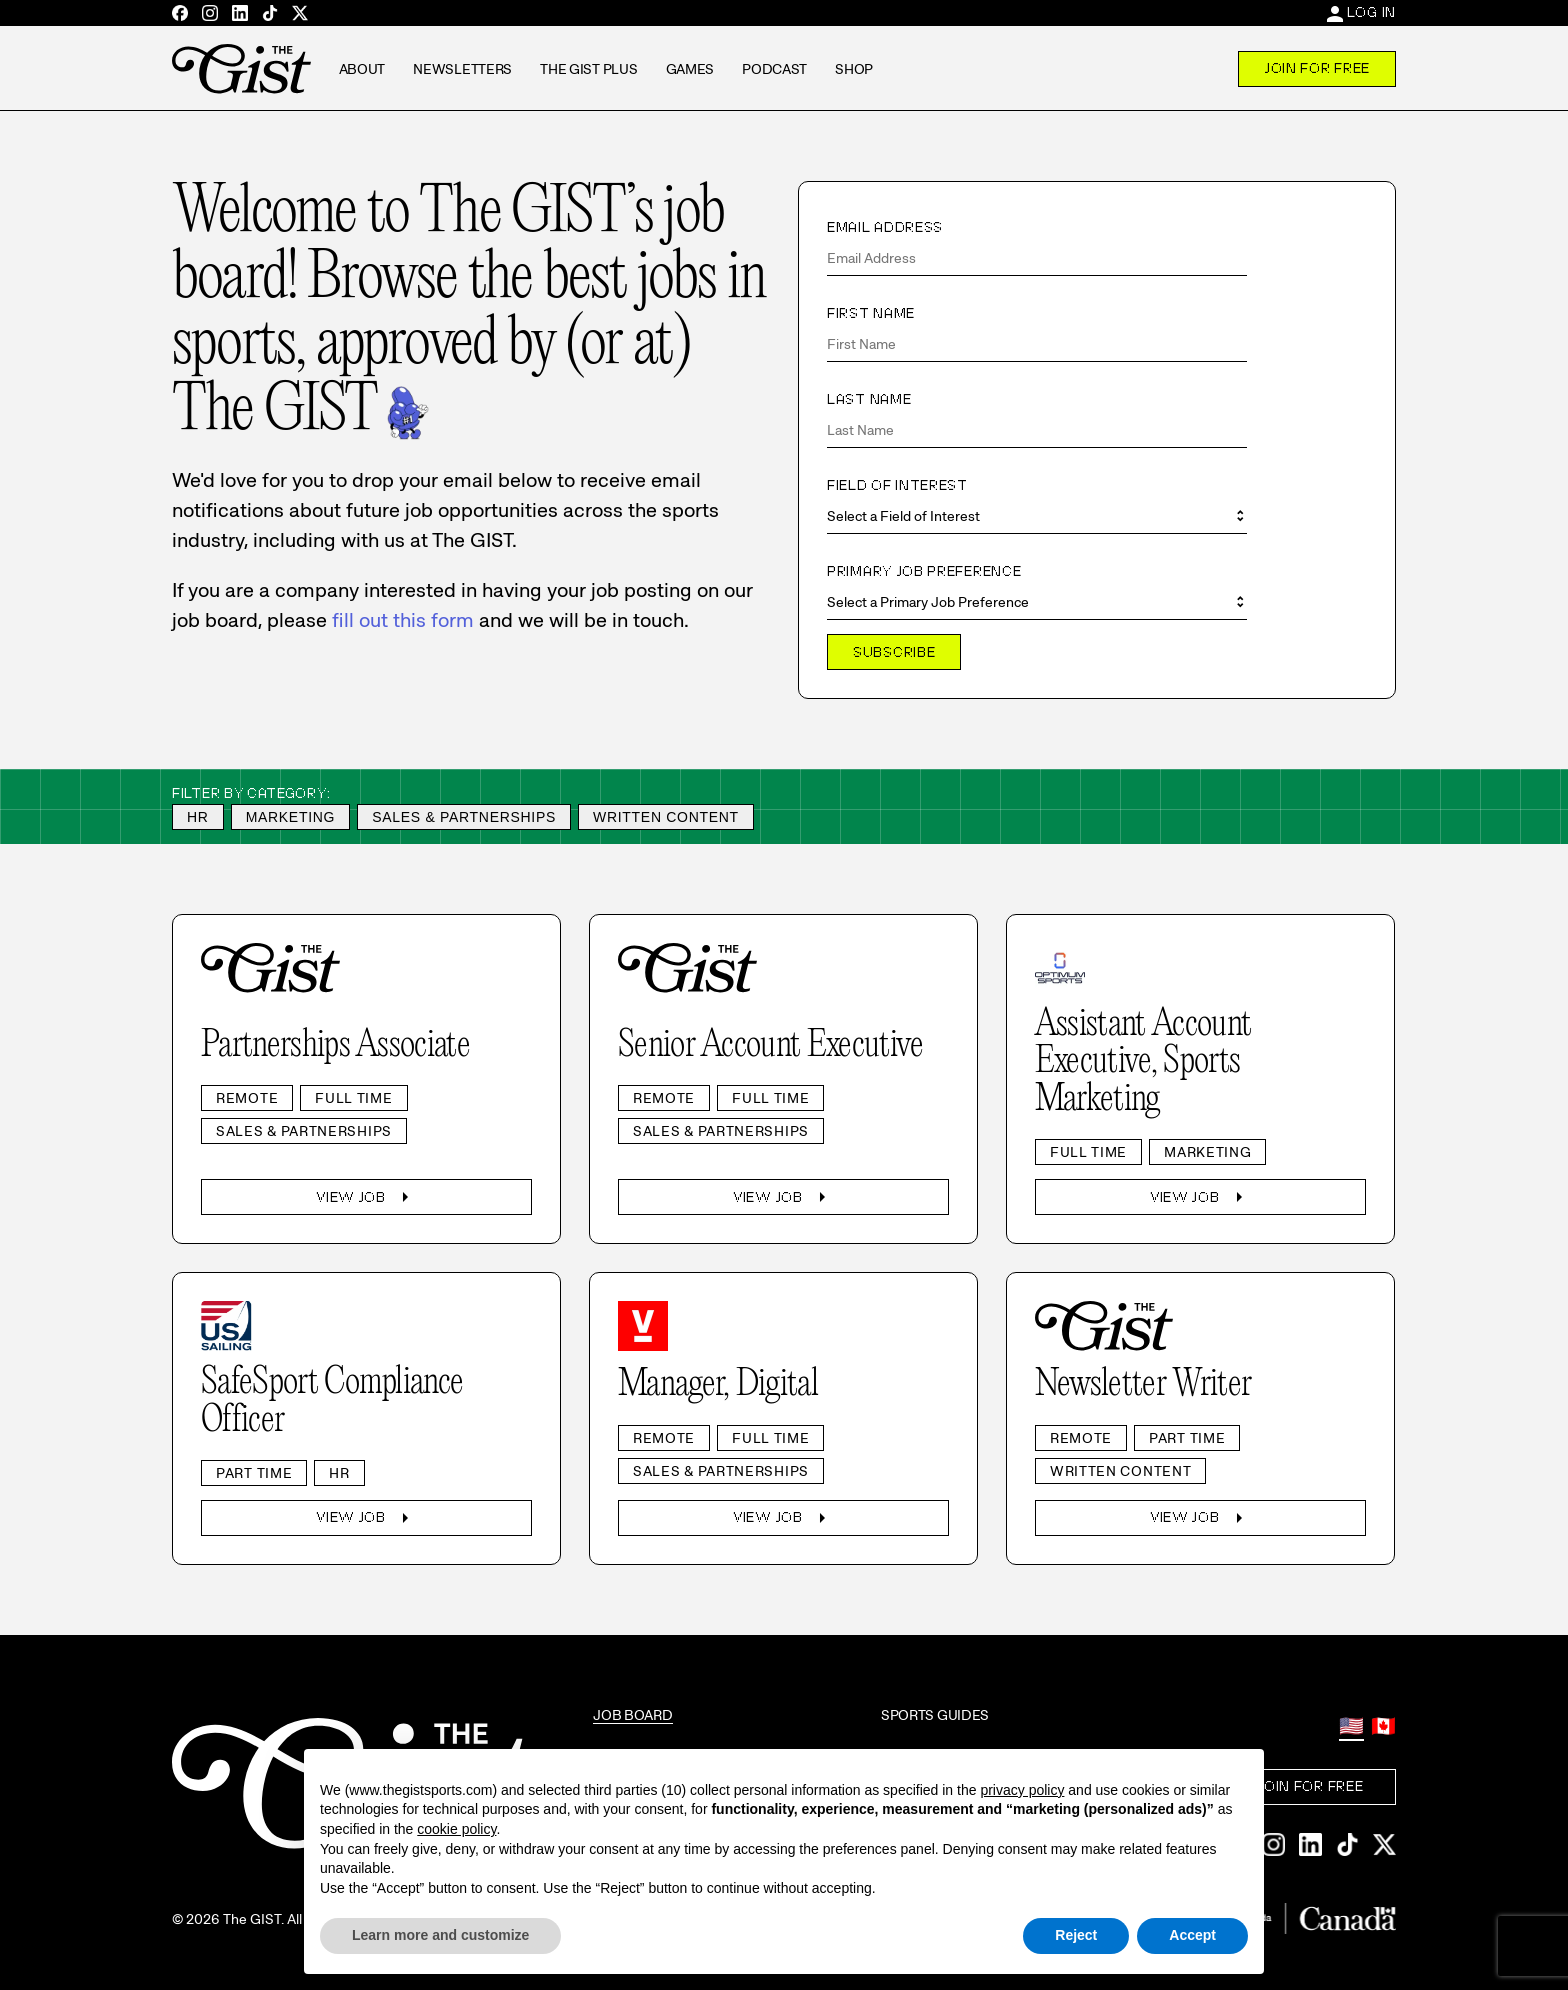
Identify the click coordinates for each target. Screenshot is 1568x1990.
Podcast (774, 69)
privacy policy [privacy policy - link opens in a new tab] (1022, 1790)
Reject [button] (1076, 1935)
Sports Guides (935, 1715)
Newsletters (462, 69)
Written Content (666, 817)
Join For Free (1317, 68)
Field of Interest (897, 485)
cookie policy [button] (456, 1829)
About (362, 69)
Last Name (869, 399)
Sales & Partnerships (464, 817)
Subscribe (894, 652)
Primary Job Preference (924, 571)
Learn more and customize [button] (440, 1935)
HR (198, 817)
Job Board (632, 1715)
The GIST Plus (588, 69)
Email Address (885, 227)
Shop (854, 69)
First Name (871, 313)
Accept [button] (1192, 1935)
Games (690, 69)
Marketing (291, 817)
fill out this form (403, 620)
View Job (366, 1197)
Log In (1371, 12)
